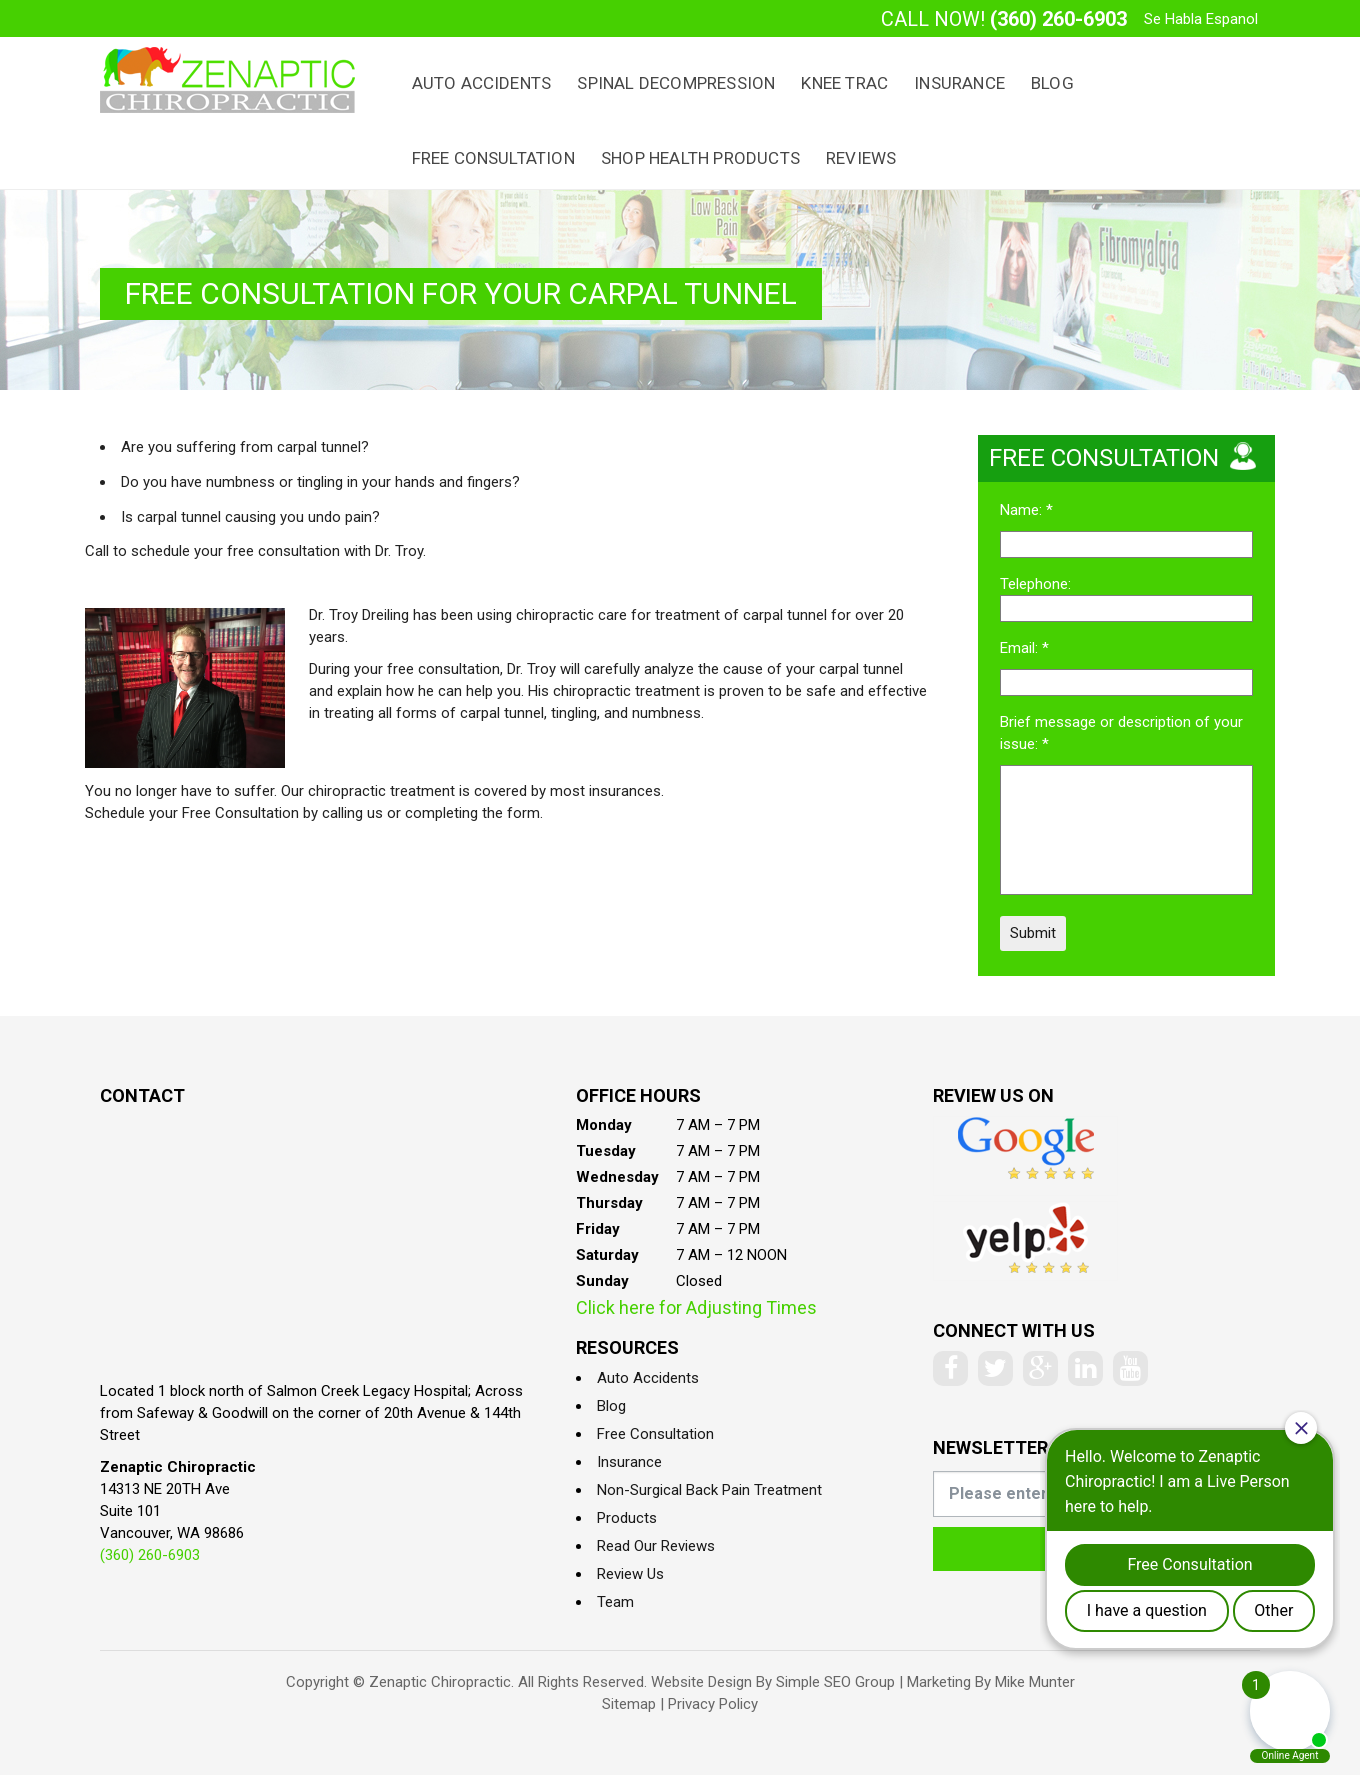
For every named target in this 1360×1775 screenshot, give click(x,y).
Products (627, 1518)
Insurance (959, 83)
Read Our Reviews (656, 1546)
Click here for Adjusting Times (696, 1307)
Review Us (630, 1574)
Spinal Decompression (676, 83)
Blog (1052, 83)
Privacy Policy (713, 1704)
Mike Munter (1035, 1682)
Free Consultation (493, 158)
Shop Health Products (700, 158)
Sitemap (629, 1704)
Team (615, 1602)
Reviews (861, 158)
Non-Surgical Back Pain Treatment (709, 1490)
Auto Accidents (482, 83)
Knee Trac (844, 83)
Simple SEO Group (835, 1682)
